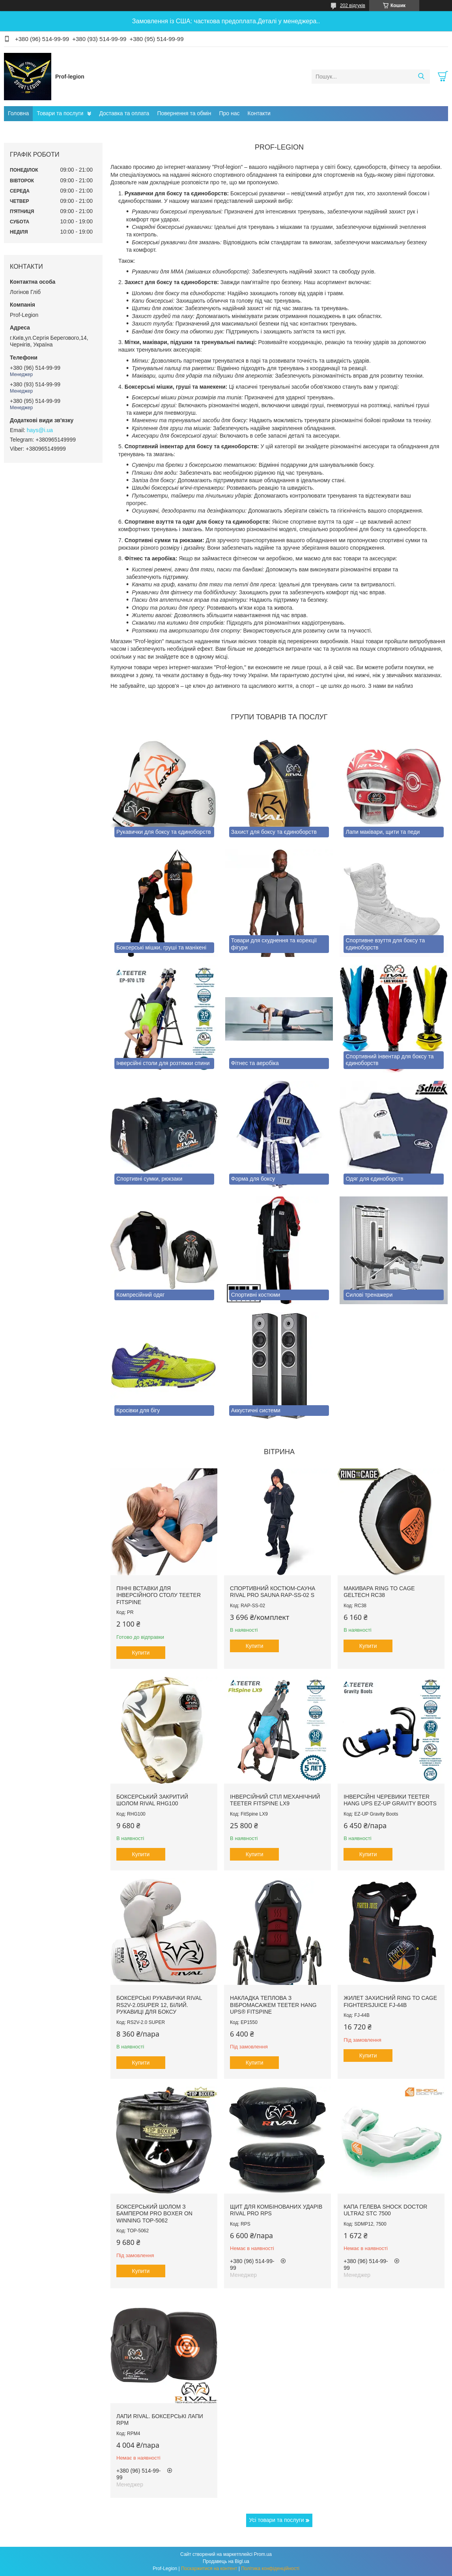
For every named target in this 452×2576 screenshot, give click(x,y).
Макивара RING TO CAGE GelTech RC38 (379, 1592)
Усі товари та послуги (276, 2520)
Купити (141, 1652)
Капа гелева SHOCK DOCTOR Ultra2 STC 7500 (385, 2210)
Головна (18, 113)
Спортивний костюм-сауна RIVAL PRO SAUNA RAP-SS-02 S (272, 1592)
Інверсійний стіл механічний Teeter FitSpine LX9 (275, 1800)
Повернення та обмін (184, 113)
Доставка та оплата (124, 113)
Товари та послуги (60, 113)
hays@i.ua (40, 430)
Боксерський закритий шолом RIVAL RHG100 (152, 1800)
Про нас (229, 113)
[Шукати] (421, 76)
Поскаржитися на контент (209, 2568)
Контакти (259, 113)
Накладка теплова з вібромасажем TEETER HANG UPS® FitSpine (273, 2005)
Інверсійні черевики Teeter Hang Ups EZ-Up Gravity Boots (390, 1800)
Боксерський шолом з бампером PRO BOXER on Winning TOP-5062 (154, 2213)
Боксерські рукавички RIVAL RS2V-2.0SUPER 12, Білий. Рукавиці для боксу (159, 2005)
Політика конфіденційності (270, 2568)
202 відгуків (352, 5)
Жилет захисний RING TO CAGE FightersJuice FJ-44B (390, 2001)
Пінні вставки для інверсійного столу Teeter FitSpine (158, 1595)
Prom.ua (263, 2554)
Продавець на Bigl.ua (226, 2561)
